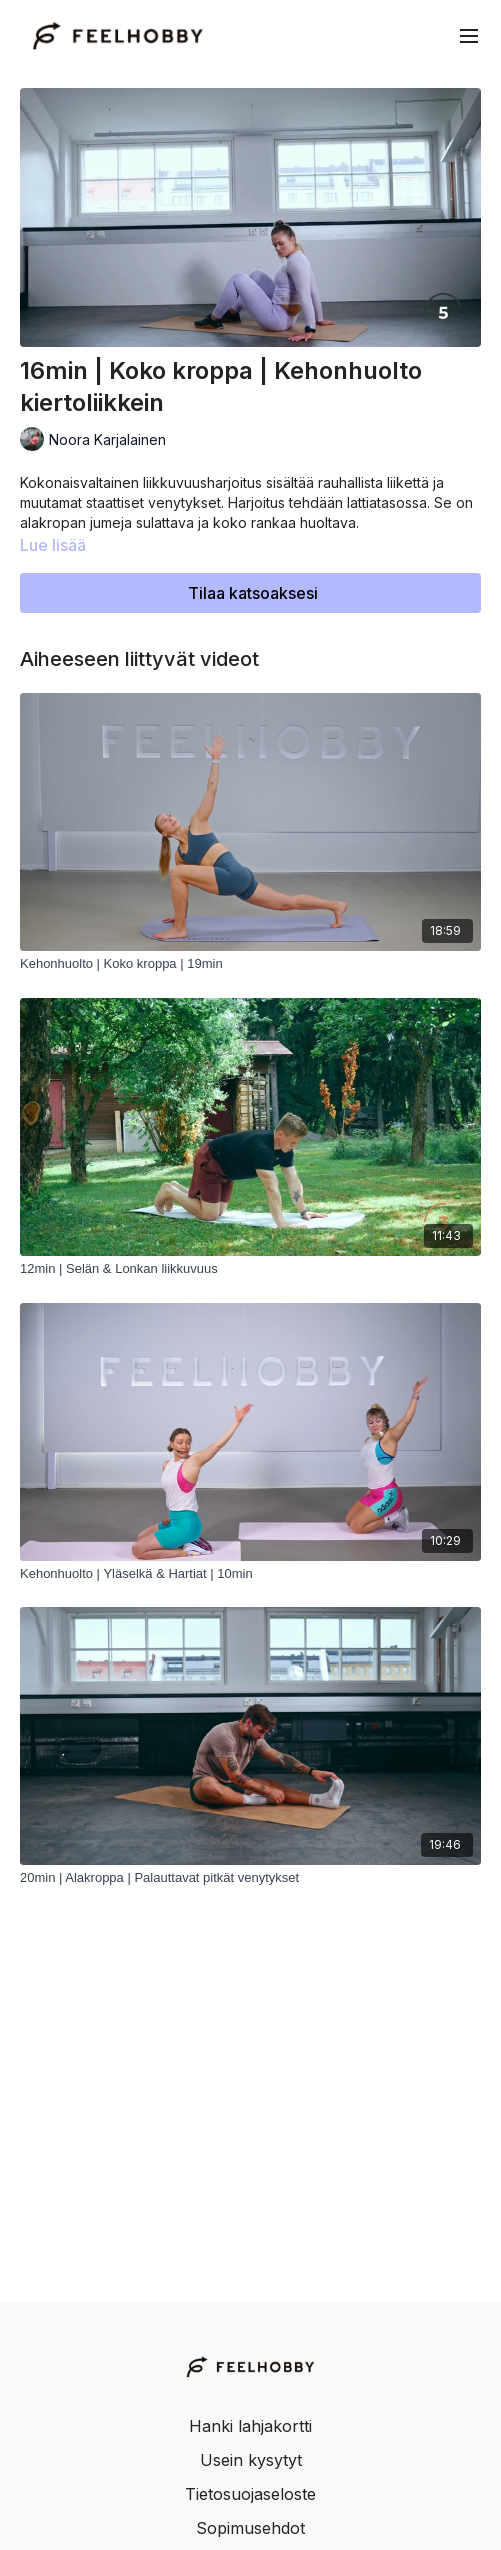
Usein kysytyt (251, 2460)
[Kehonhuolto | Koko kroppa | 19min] (250, 964)
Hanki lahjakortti (250, 2426)
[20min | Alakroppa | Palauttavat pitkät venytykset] (250, 1878)
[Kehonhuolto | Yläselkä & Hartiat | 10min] (250, 1574)
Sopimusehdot (250, 2528)
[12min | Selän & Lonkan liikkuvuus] (250, 1269)
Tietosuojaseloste (250, 2494)
